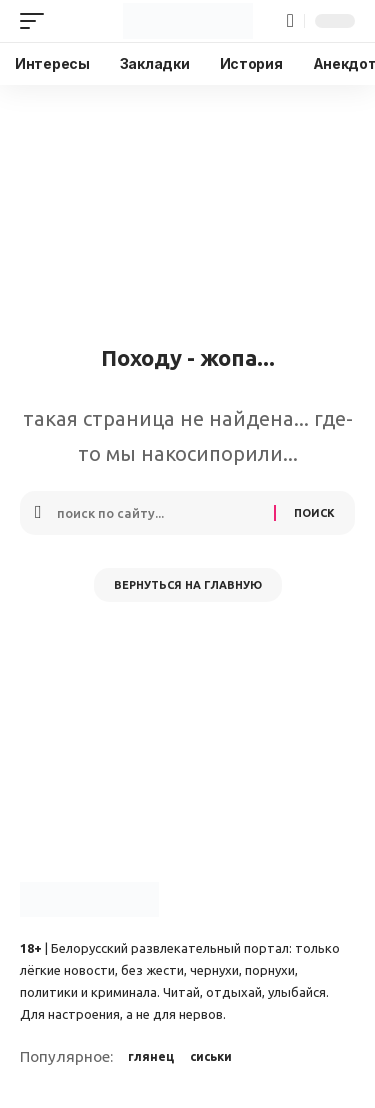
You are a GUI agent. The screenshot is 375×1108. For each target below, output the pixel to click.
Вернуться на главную (188, 585)
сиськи (211, 1056)
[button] (37, 21)
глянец (151, 1056)
